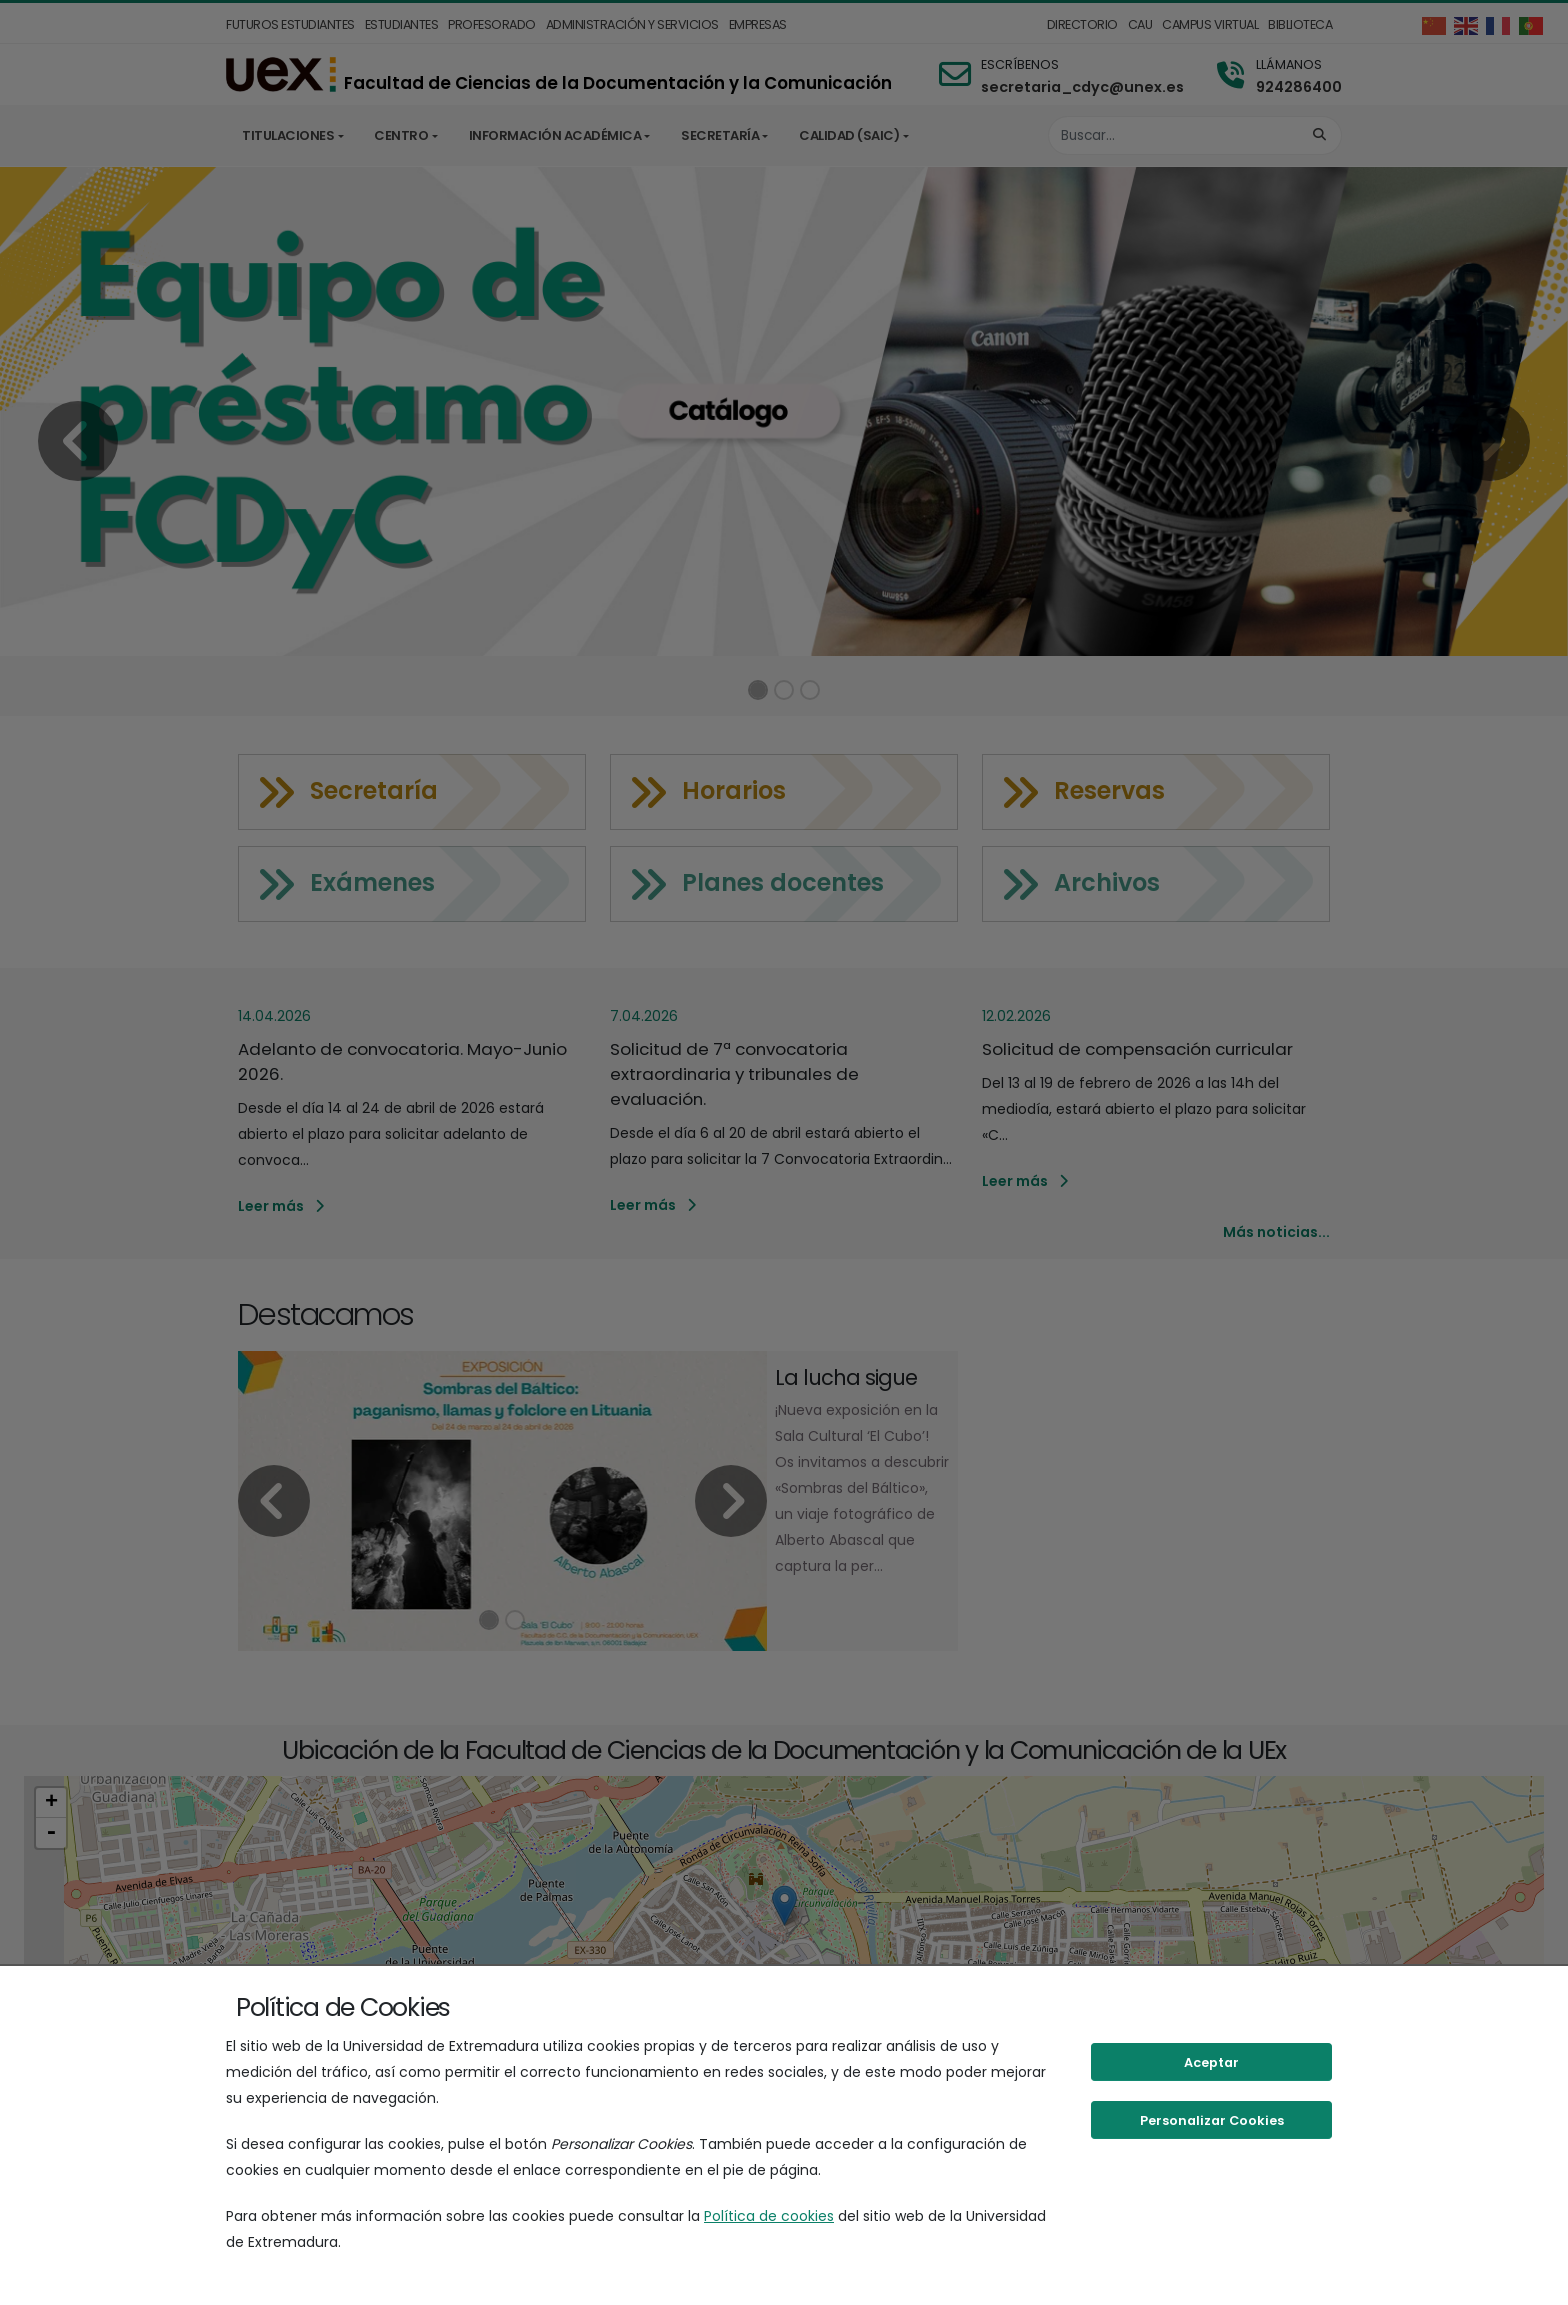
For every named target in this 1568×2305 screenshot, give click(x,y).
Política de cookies (769, 2216)
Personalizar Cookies (1212, 2120)
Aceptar (1211, 2062)
